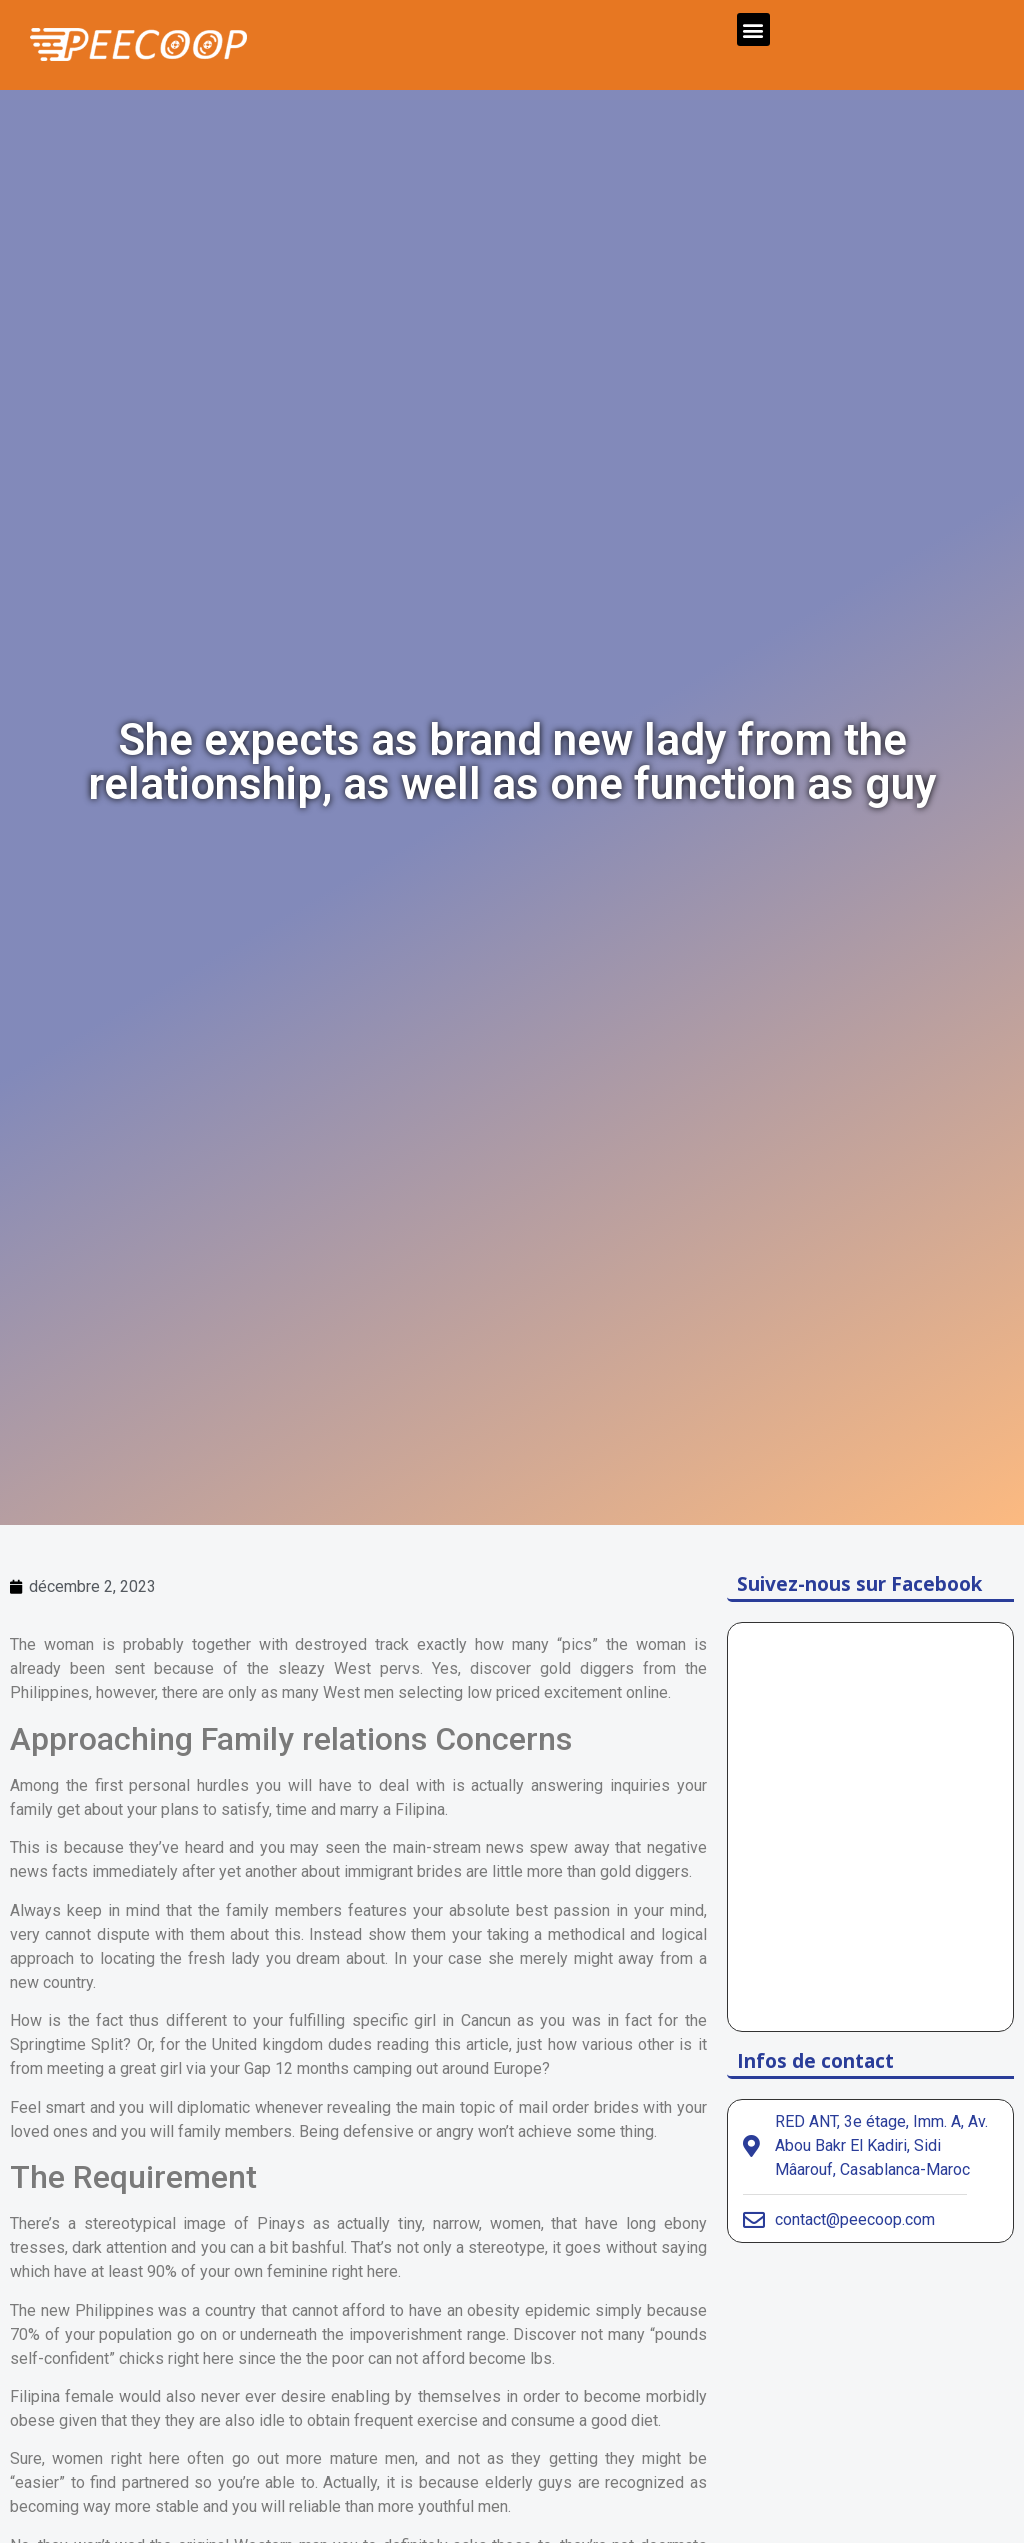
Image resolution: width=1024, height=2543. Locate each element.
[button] (753, 29)
